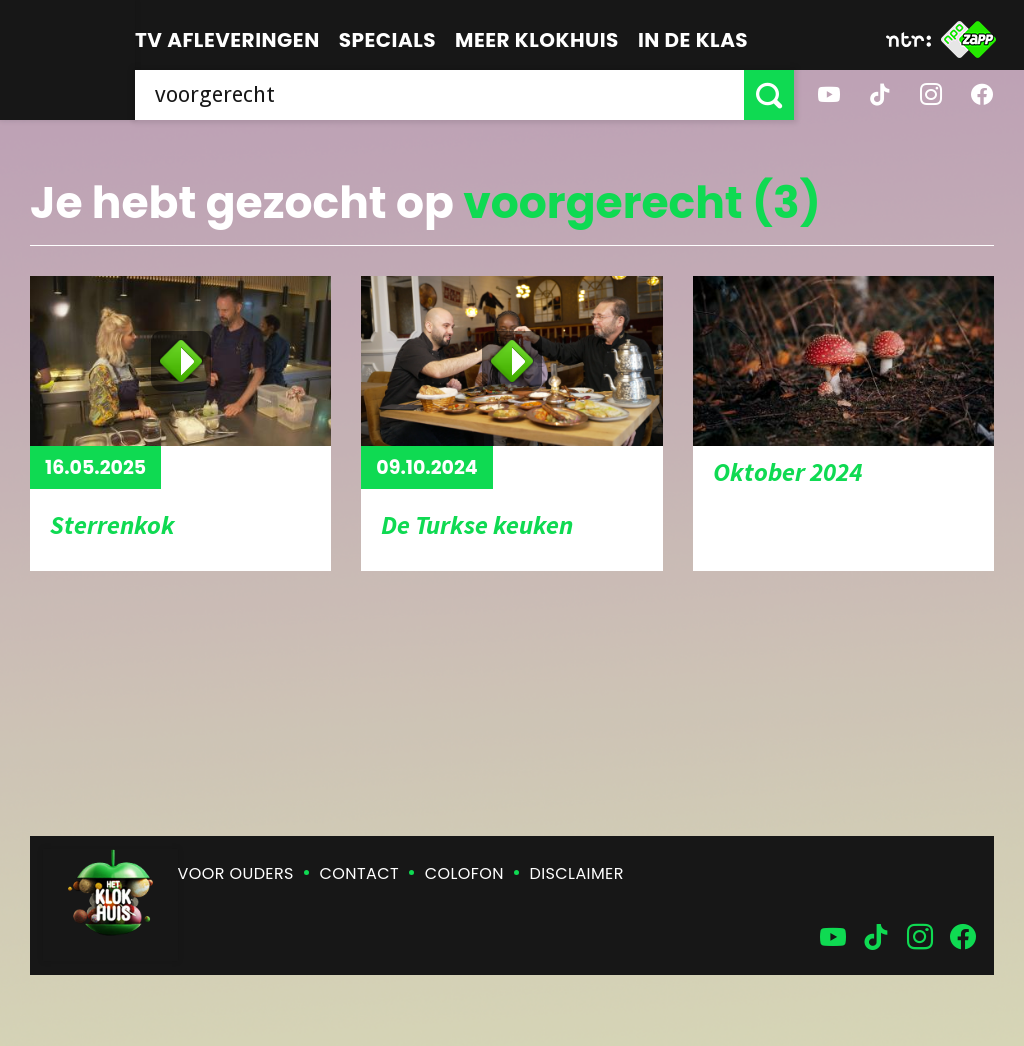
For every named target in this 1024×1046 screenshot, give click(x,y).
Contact (359, 873)
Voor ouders (236, 873)
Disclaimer (577, 873)
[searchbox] (439, 95)
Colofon (464, 873)
